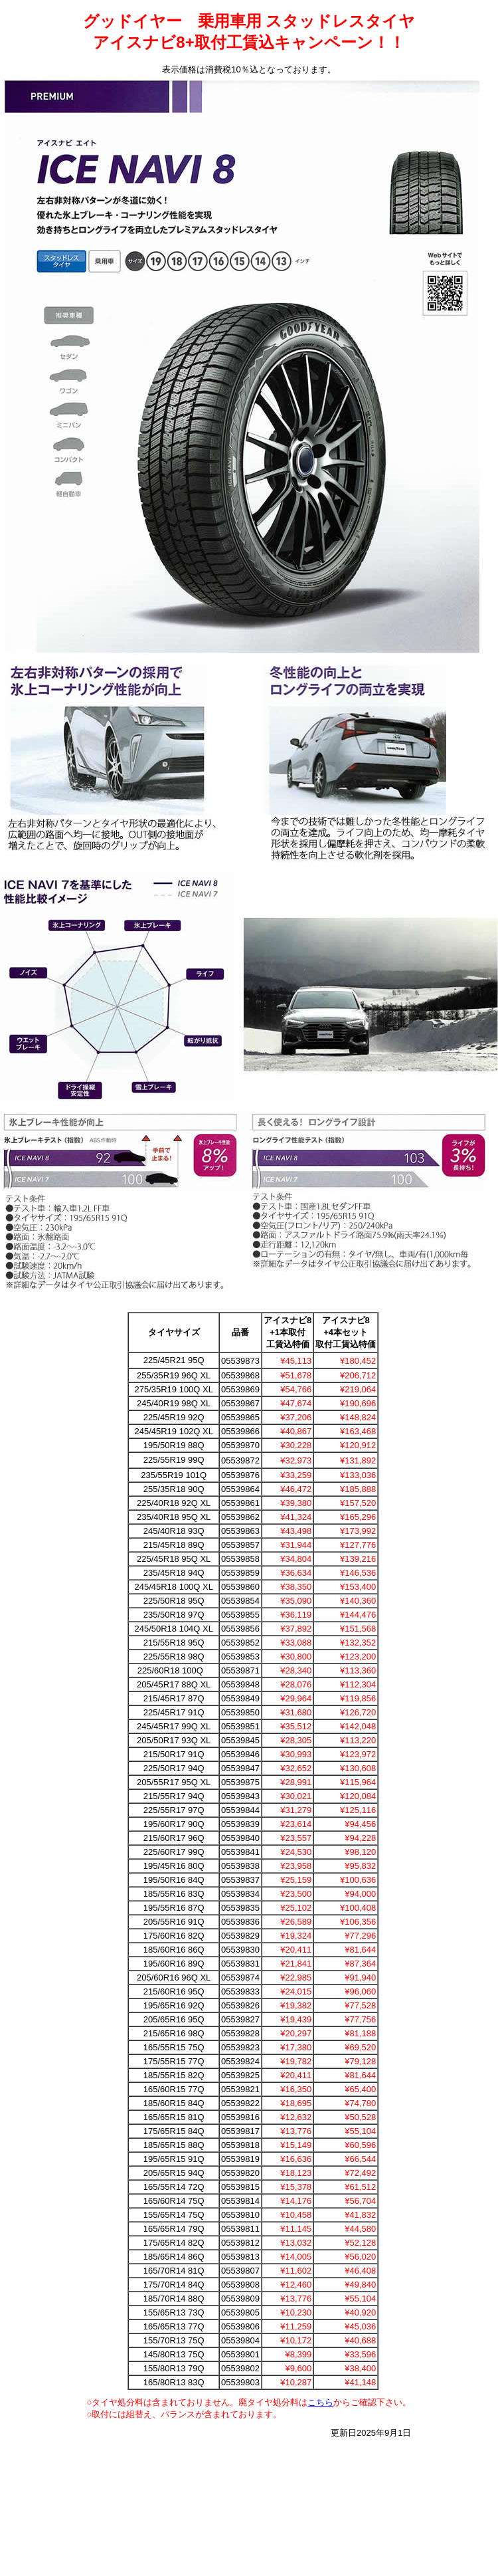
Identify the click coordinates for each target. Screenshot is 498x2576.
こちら (320, 2402)
